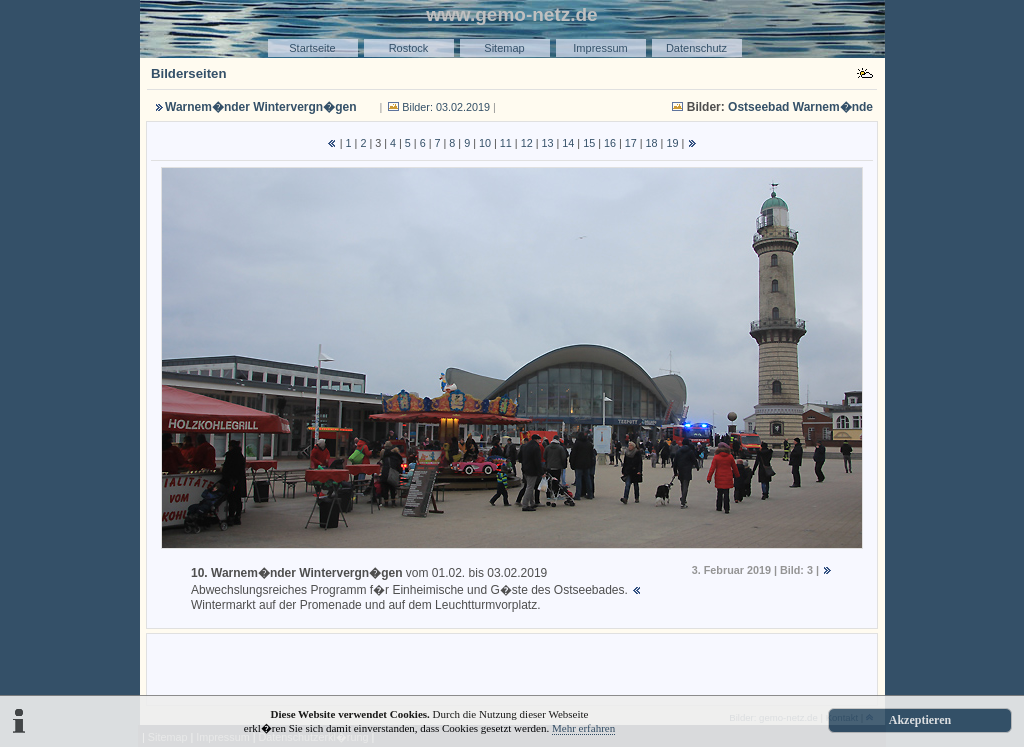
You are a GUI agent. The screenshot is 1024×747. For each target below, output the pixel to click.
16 (610, 143)
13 (547, 143)
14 (568, 143)
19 (672, 143)
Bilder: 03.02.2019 (446, 107)
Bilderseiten (189, 73)
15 (589, 143)
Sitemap (504, 48)
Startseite (312, 48)
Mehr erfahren (583, 728)
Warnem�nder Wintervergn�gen (260, 107)
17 (631, 143)
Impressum (600, 48)
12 (527, 143)
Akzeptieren (920, 720)
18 (652, 143)
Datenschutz (696, 48)
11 (506, 143)
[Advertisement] (512, 668)
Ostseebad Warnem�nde (800, 107)
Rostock (409, 48)
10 (485, 143)
